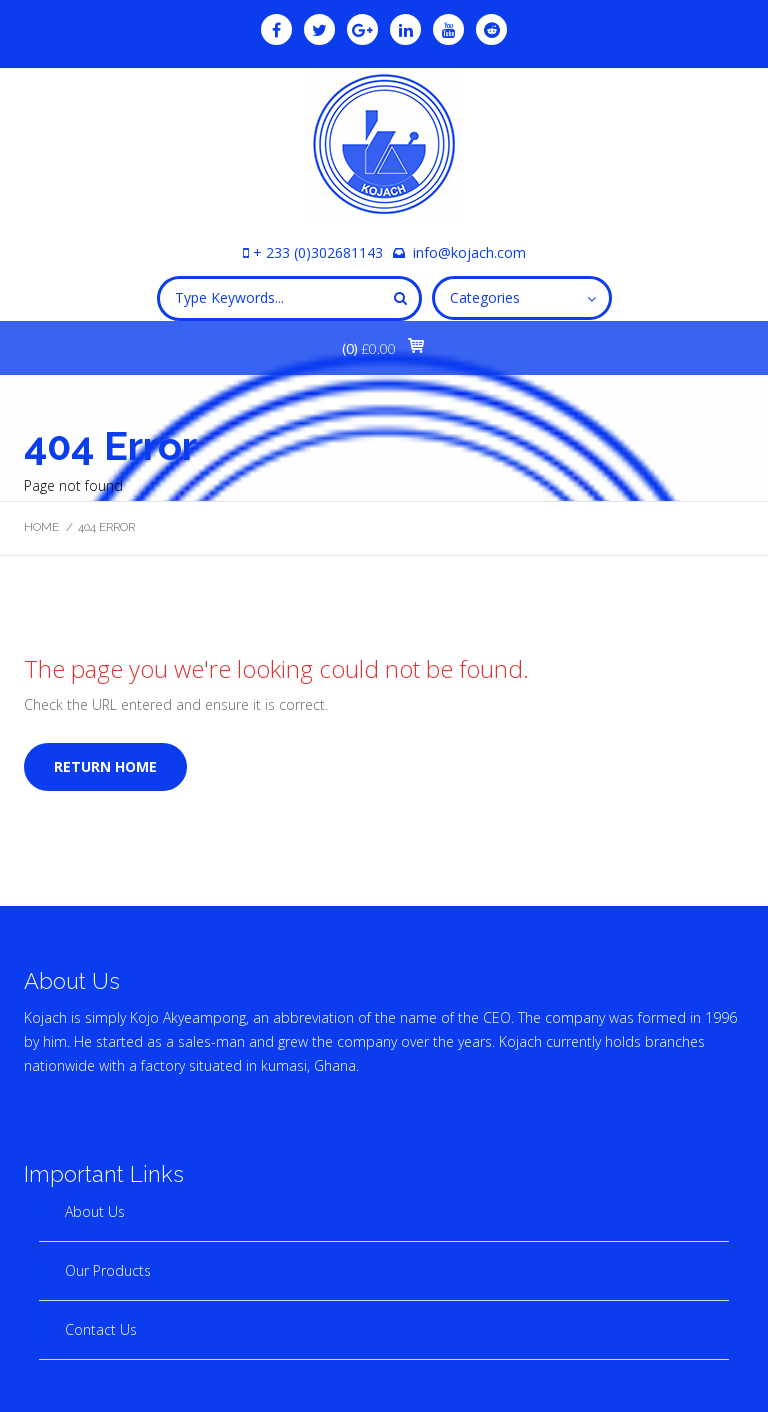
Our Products (108, 1270)
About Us (95, 1211)
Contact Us (101, 1329)
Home (41, 527)
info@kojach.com (469, 252)
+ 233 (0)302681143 (318, 252)
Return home (105, 766)
